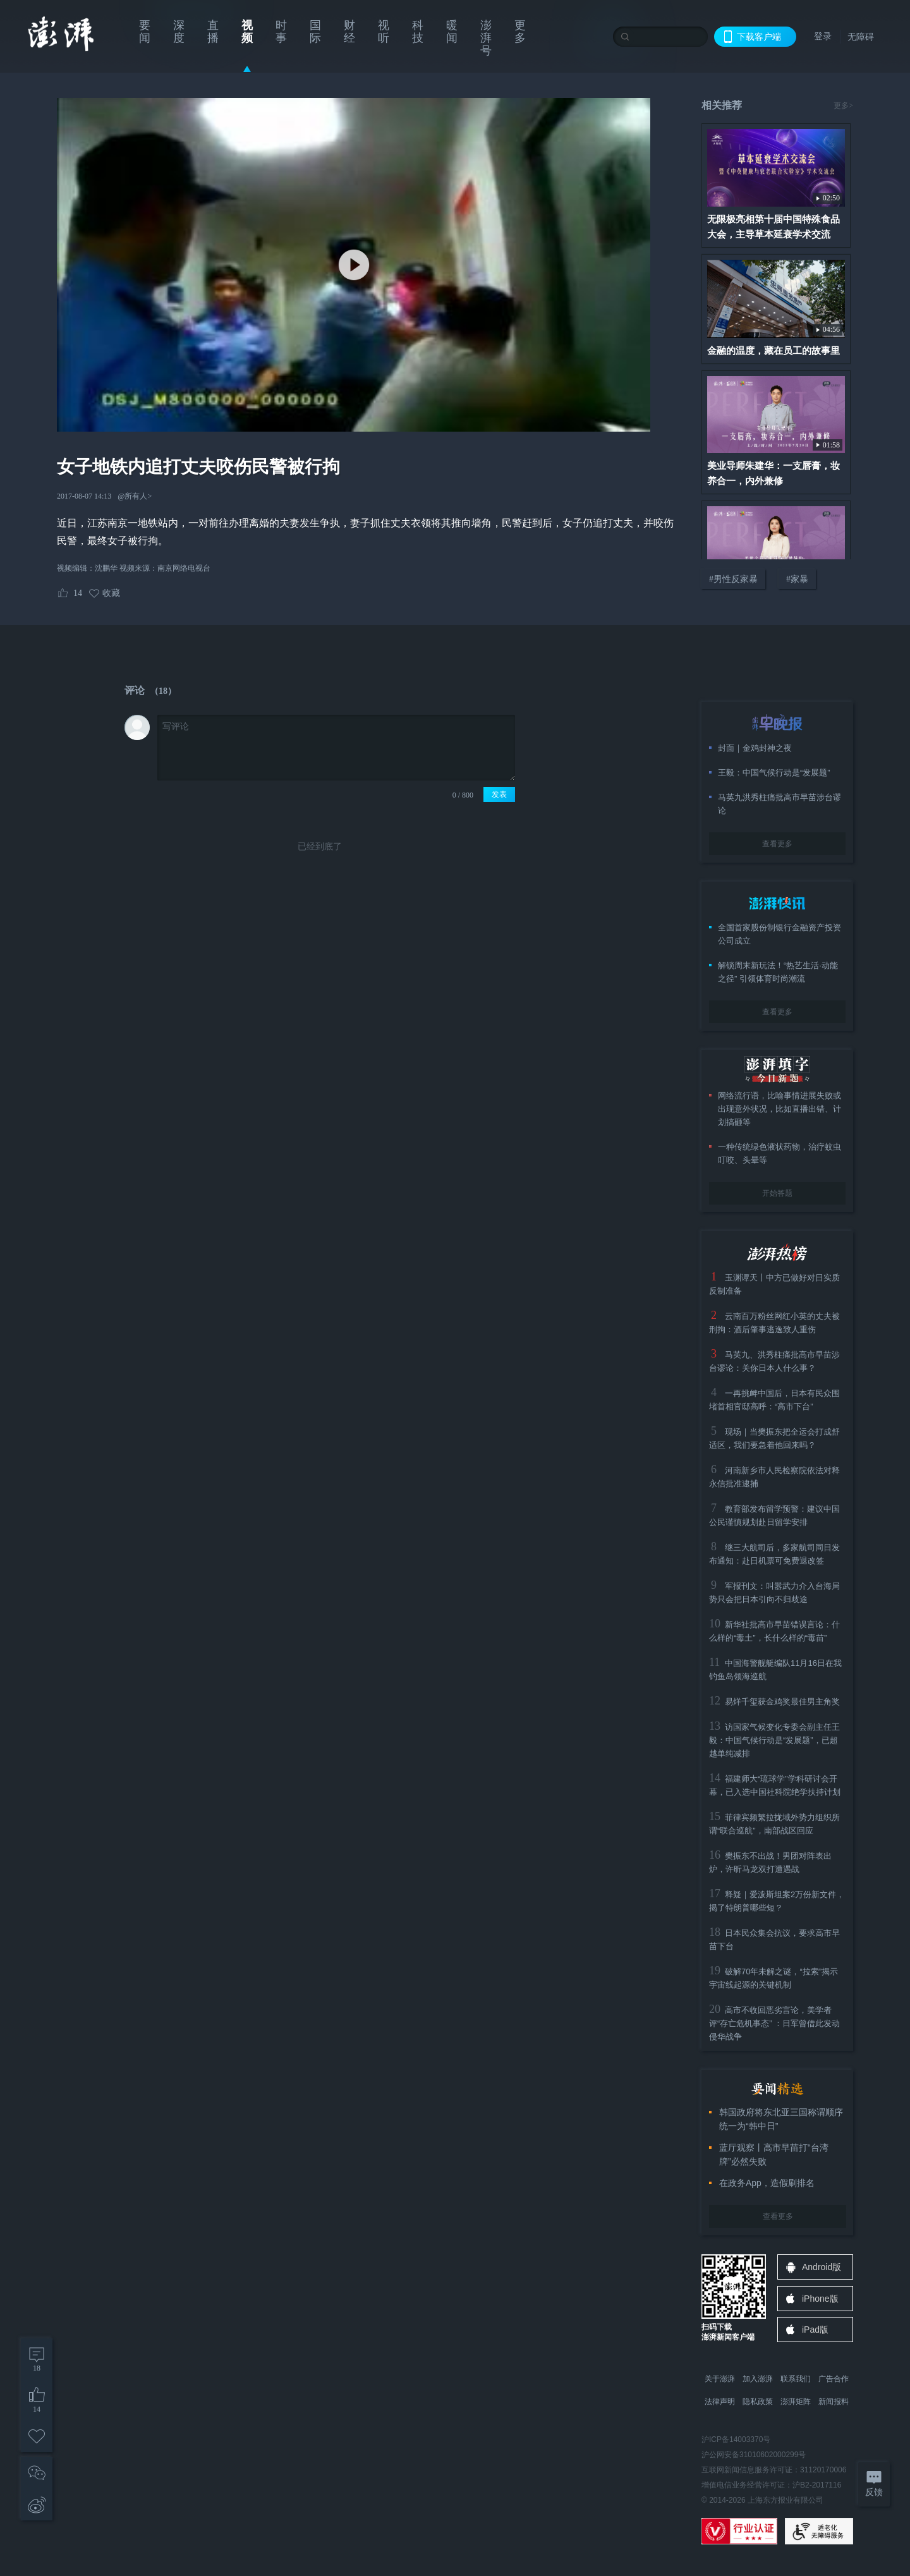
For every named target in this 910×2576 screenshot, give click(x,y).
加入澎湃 (758, 2378)
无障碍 (860, 37)
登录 (823, 36)
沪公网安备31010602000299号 (753, 2454)
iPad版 (815, 2329)
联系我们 (795, 2378)
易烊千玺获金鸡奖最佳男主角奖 (782, 1701)
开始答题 (777, 1193)
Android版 (821, 2267)
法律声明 (720, 2401)
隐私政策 (758, 2401)
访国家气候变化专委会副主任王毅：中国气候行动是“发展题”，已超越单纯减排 (774, 1740)
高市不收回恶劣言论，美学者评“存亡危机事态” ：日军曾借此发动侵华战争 (774, 2023)
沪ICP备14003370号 (735, 2439)
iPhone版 (820, 2298)
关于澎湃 (720, 2378)
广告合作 (833, 2378)
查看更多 (777, 843)
